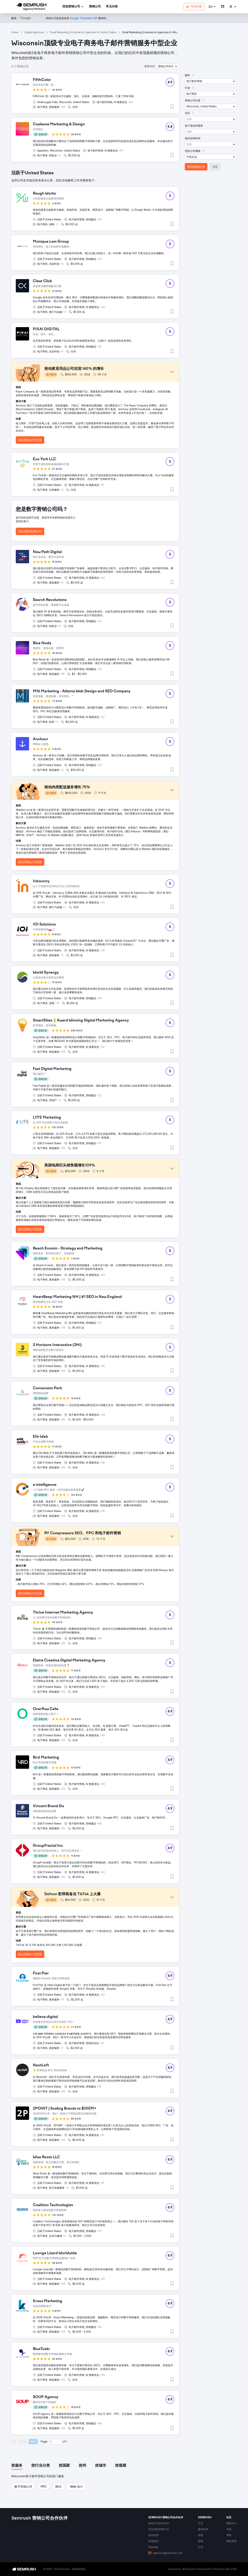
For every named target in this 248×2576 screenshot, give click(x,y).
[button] (212, 7)
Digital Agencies (34, 32)
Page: (44, 2441)
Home (15, 32)
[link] (95, 6)
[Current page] (55, 2441)
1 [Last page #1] (66, 2441)
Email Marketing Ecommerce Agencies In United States (83, 32)
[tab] (16, 2465)
